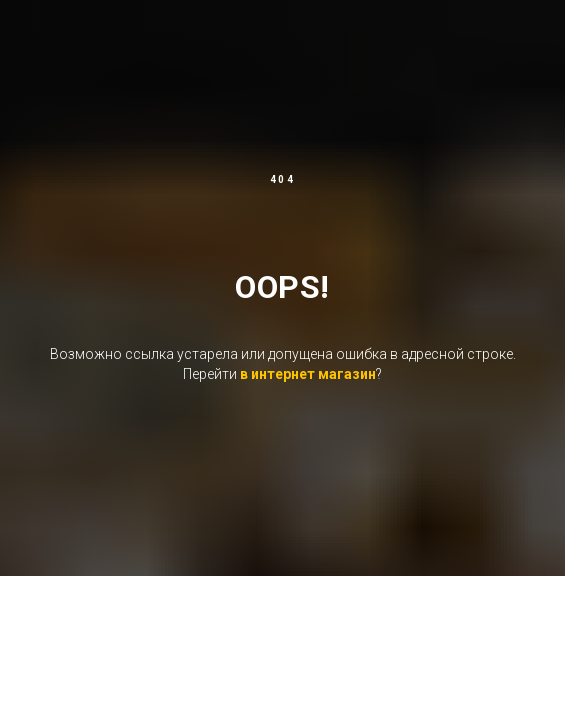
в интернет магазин (308, 374)
